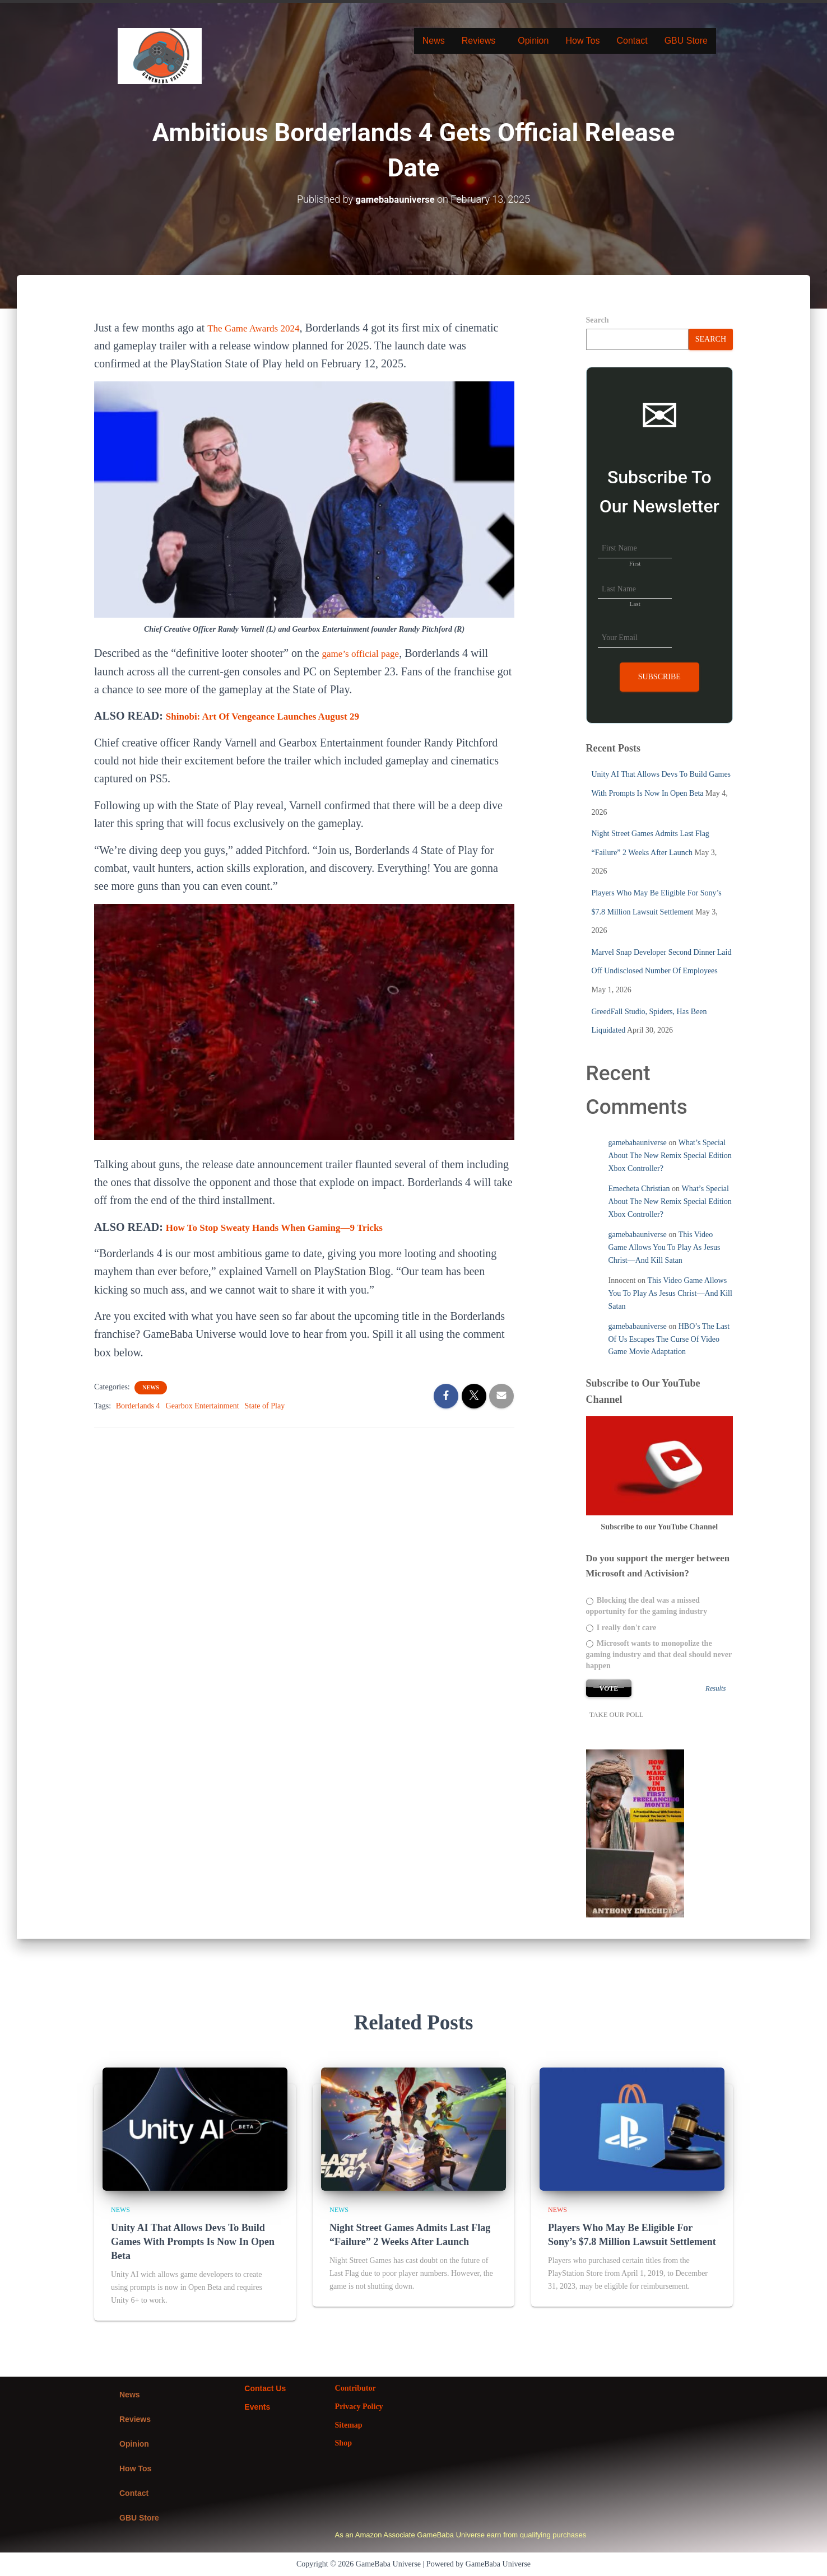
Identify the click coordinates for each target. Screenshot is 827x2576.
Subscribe (659, 676)
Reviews (478, 40)
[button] (481, 41)
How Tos (582, 40)
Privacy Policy (359, 2406)
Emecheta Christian (639, 1188)
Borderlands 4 (138, 1405)
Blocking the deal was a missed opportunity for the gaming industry (647, 1606)
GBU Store (686, 40)
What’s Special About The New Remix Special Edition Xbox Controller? (670, 1155)
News (433, 40)
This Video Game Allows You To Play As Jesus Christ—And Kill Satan (664, 1247)
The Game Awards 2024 (261, 327)
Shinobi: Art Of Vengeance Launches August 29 (279, 716)
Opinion (533, 40)
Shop (343, 2443)
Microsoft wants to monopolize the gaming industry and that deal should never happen (659, 1654)
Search (597, 319)
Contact (631, 40)
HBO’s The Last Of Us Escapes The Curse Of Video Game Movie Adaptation (669, 1339)
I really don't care (621, 1627)
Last (634, 603)
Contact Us (265, 2388)
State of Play (265, 1405)
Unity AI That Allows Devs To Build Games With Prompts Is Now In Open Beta (193, 2241)
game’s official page (367, 653)
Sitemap (349, 2424)
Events (257, 2406)
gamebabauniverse (637, 1142)
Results (715, 1688)
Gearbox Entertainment (202, 1405)
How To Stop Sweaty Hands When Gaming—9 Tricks (293, 1226)
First (634, 562)
